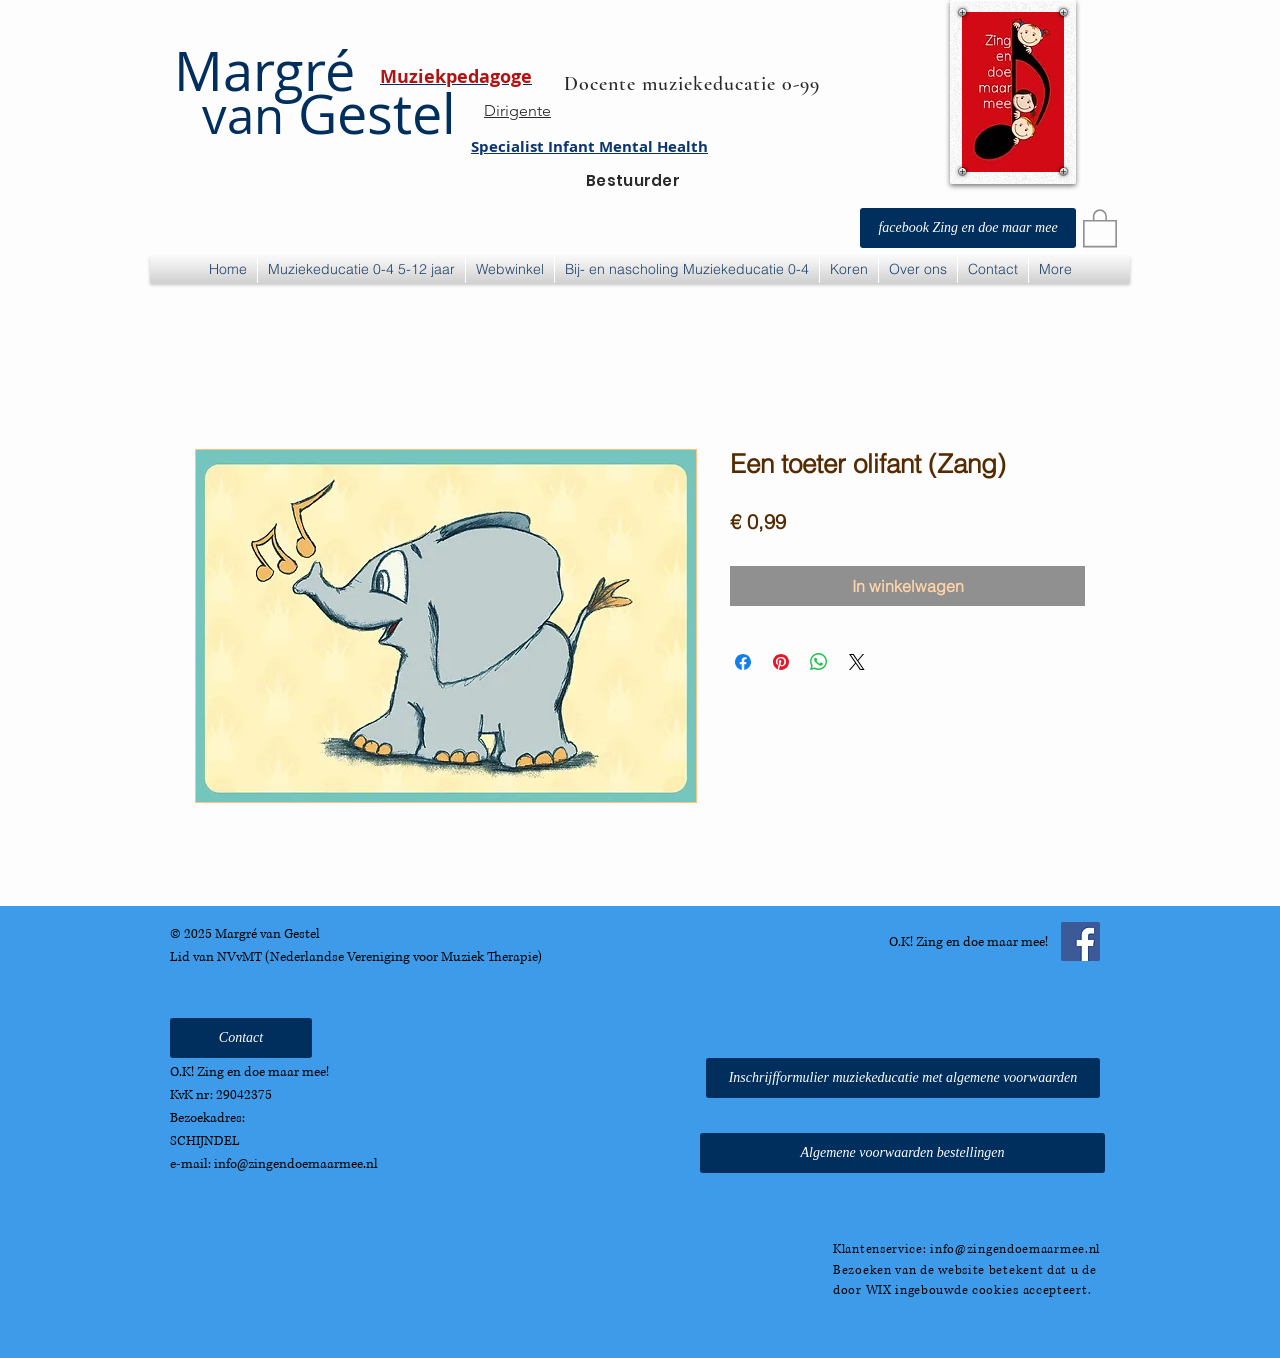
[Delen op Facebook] (743, 662)
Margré (264, 70)
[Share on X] (857, 662)
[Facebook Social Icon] (1080, 941)
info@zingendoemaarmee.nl (296, 1164)
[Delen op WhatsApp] (819, 662)
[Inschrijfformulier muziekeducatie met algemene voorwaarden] (903, 1078)
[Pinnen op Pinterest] (781, 662)
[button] (1100, 227)
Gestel (315, 113)
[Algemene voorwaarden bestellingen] (902, 1153)
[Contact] (241, 1038)
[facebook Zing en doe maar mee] (968, 228)
